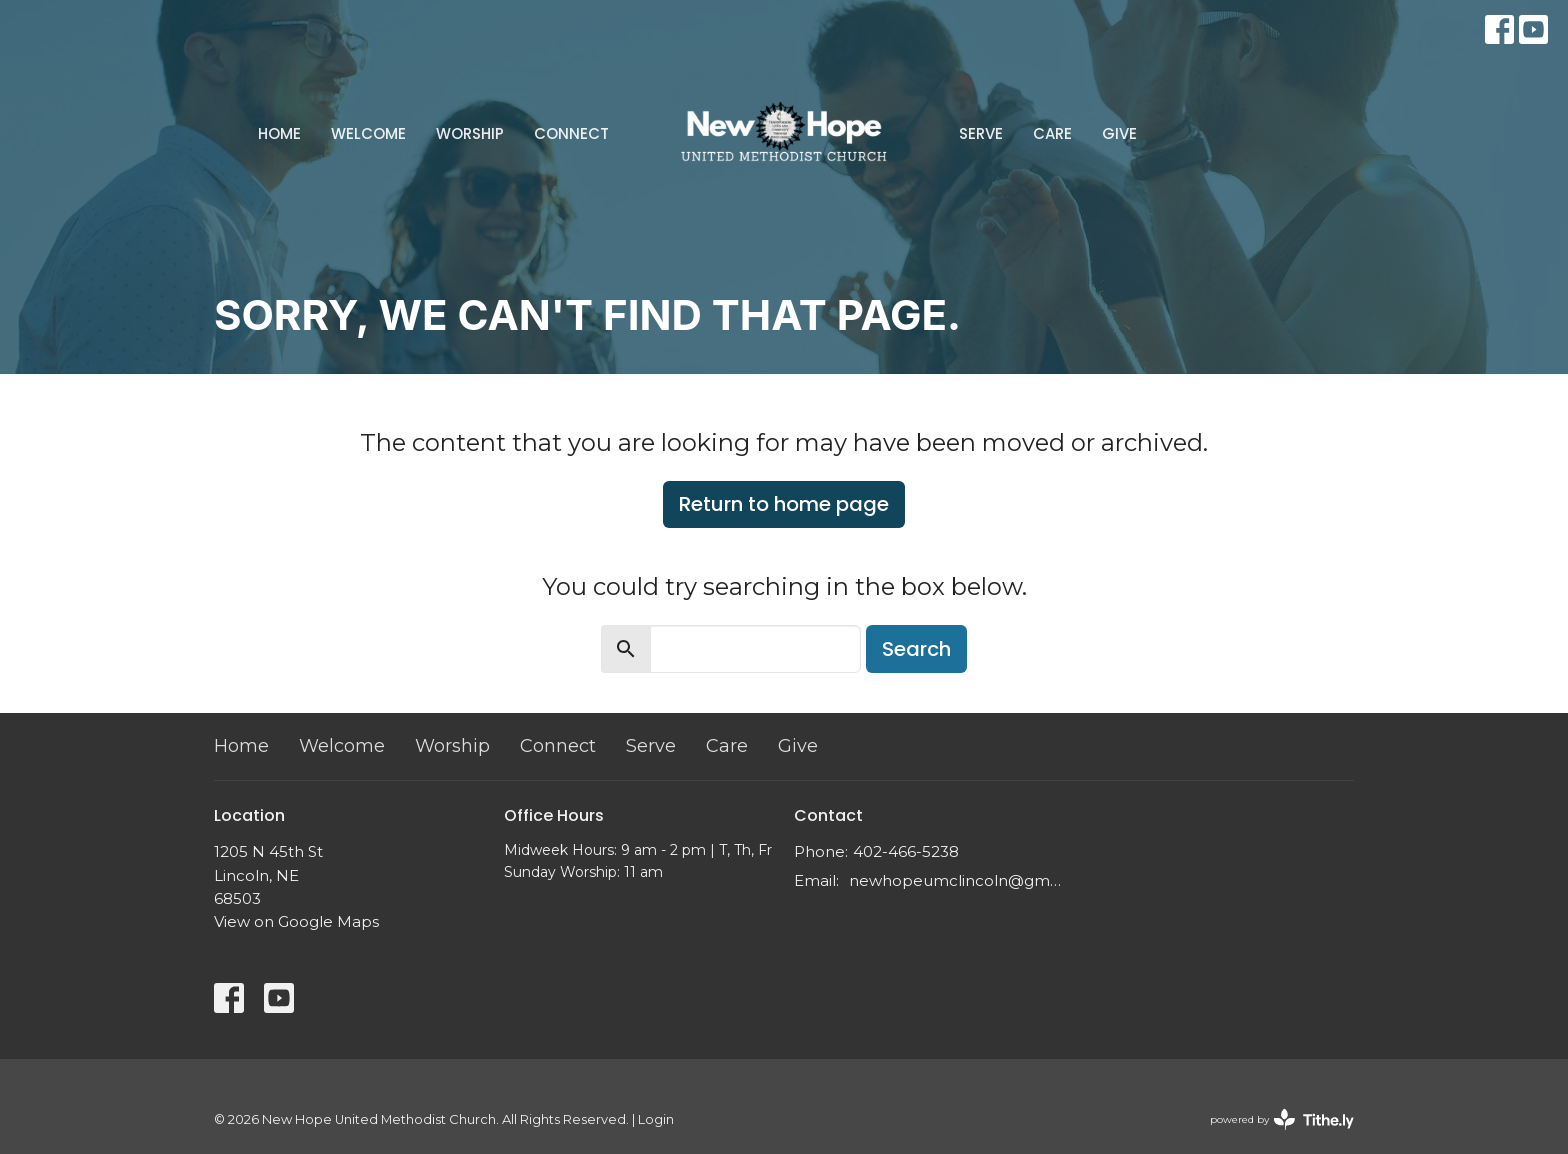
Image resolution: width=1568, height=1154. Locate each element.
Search (916, 649)
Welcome (368, 133)
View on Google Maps (296, 921)
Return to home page (784, 504)
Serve (981, 133)
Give (1119, 133)
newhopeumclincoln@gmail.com (956, 880)
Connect (571, 133)
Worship (470, 133)
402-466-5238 (906, 851)
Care (1052, 133)
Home (279, 133)
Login (656, 1119)
